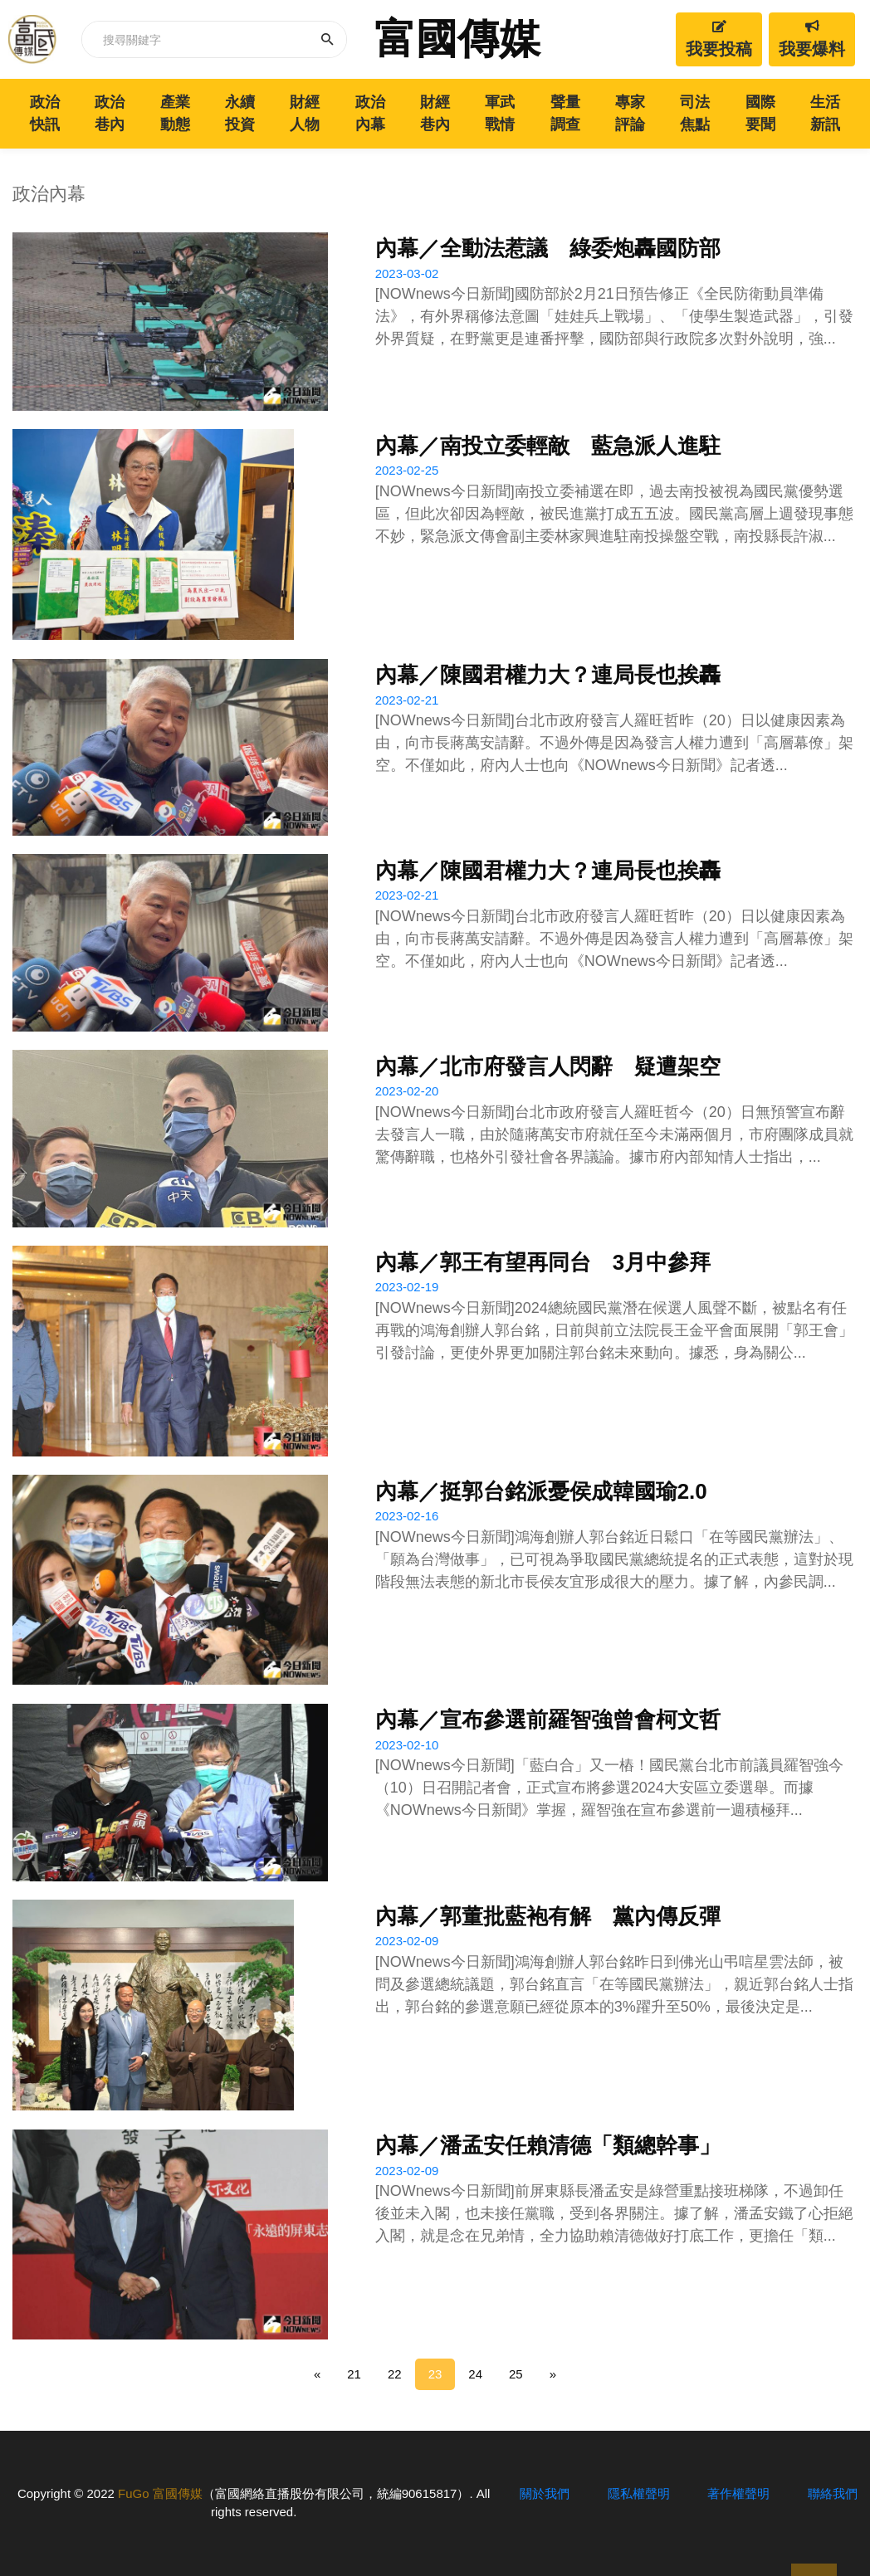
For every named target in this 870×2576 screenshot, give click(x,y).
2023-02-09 (407, 1941)
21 (354, 2374)
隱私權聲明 (639, 2493)
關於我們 (544, 2493)
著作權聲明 (738, 2493)
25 (516, 2374)
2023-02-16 (407, 1516)
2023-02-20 (407, 1091)
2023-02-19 (407, 1287)
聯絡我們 (833, 2493)
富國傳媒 (457, 39)
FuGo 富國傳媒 (160, 2493)
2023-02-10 (407, 1745)
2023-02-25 (407, 470)
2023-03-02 (407, 273)
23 (435, 2374)
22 (395, 2374)
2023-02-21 (407, 700)
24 (475, 2374)
